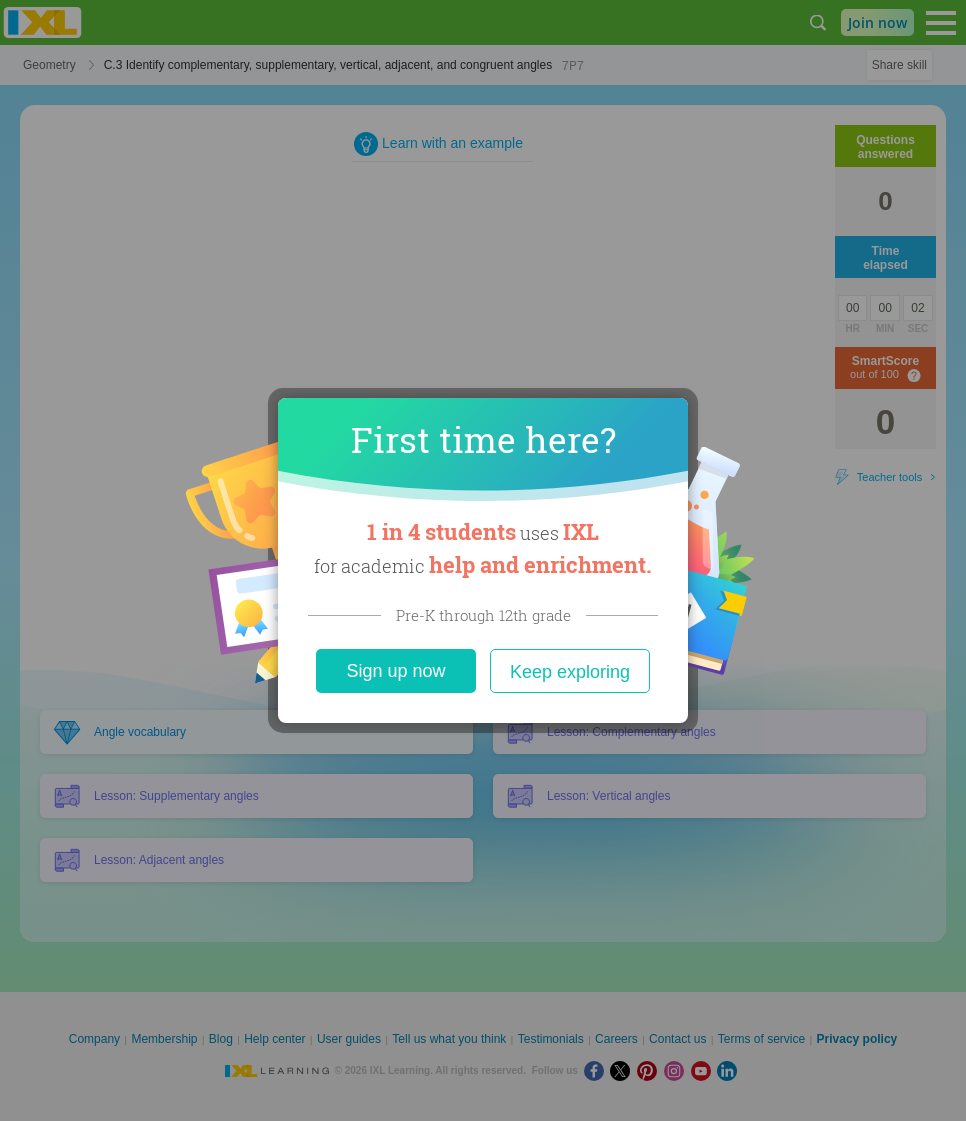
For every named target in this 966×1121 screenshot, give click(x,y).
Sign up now (395, 671)
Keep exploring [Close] (570, 672)
